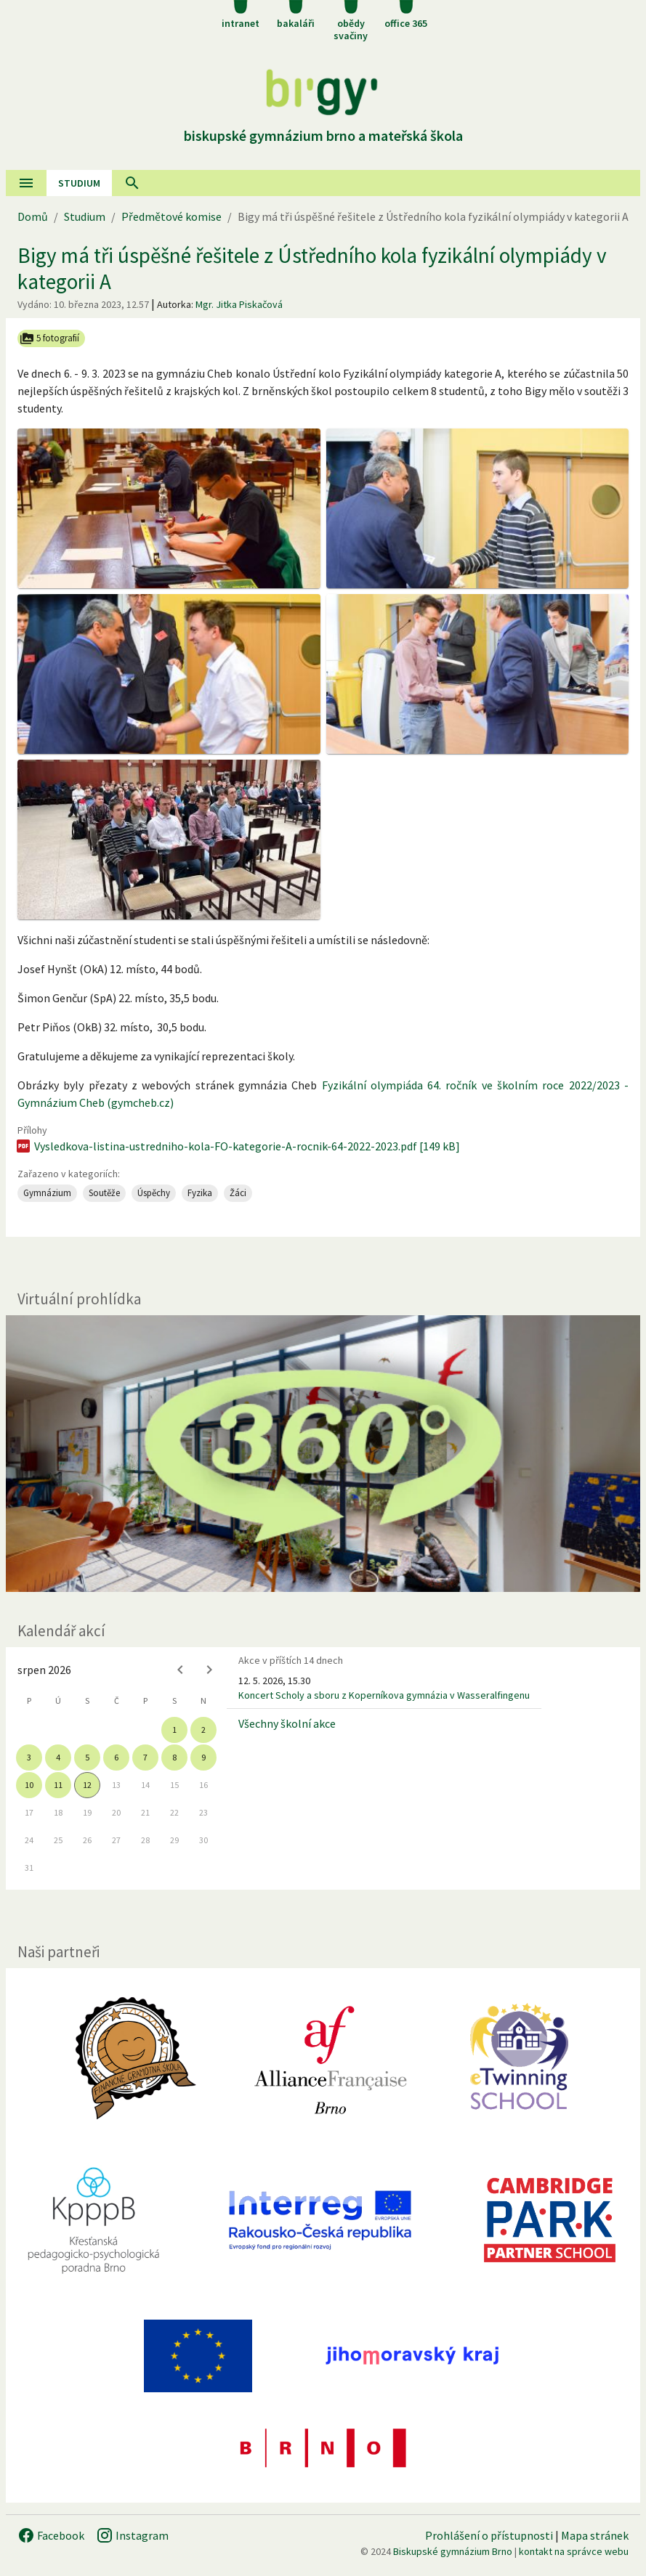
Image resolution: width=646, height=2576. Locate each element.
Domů (32, 216)
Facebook (50, 2535)
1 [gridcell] (174, 1729)
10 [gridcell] (29, 1784)
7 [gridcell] (145, 1757)
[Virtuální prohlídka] (323, 1453)
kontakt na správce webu (574, 2551)
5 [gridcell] (87, 1757)
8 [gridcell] (174, 1757)
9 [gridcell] (203, 1757)
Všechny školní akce (287, 1723)
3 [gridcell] (29, 1757)
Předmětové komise (171, 216)
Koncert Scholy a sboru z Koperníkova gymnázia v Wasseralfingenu (384, 1695)
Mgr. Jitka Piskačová (239, 304)
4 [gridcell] (58, 1757)
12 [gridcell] (87, 1784)
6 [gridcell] (116, 1757)
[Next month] (209, 1669)
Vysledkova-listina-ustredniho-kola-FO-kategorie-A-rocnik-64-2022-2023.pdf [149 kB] (237, 1146)
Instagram (132, 2535)
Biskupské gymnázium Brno (452, 2551)
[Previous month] (180, 1669)
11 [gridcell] (58, 1784)
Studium (79, 183)
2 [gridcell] (203, 1729)
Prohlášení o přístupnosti (489, 2535)
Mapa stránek (595, 2535)
